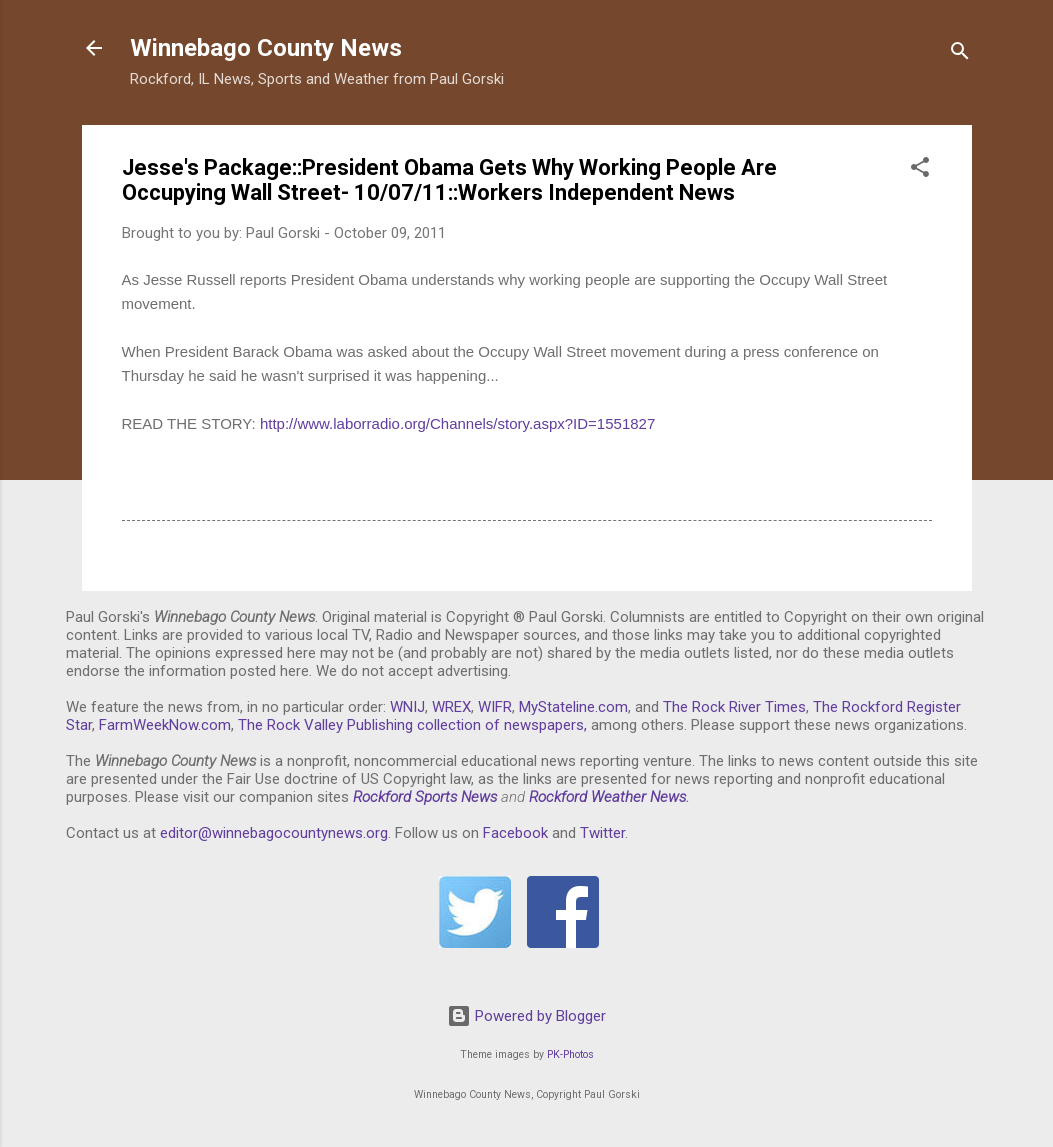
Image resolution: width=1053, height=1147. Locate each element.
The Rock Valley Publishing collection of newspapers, (412, 725)
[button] (920, 170)
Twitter (602, 833)
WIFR (495, 707)
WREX (451, 707)
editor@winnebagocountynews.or (270, 833)
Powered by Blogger (526, 1016)
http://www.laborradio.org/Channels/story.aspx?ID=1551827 (457, 423)
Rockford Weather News (607, 797)
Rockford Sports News (425, 797)
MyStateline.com (573, 707)
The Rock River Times (734, 707)
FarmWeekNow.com (165, 725)
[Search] (960, 54)
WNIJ (407, 707)
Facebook (515, 833)
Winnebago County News (266, 48)
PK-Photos (570, 1054)
